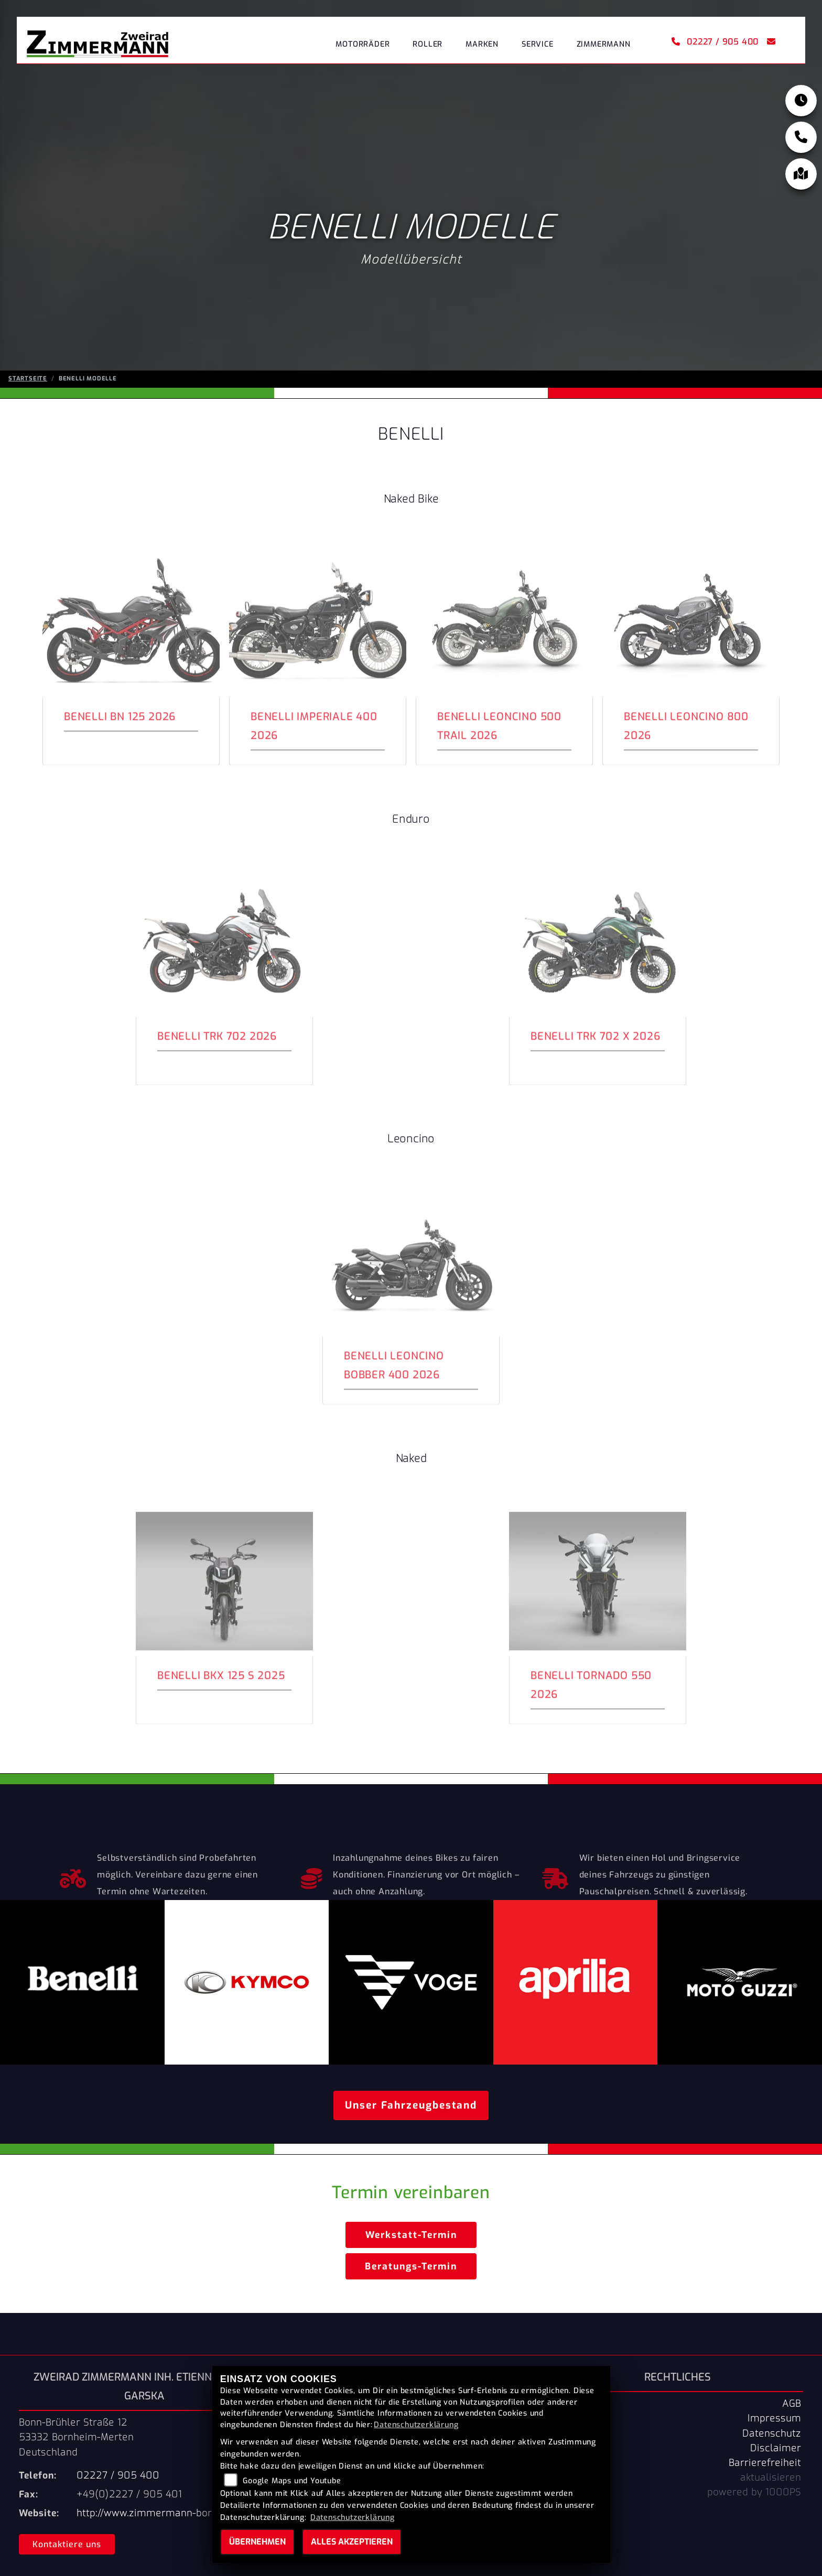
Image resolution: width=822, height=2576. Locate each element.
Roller (427, 44)
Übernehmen (257, 2541)
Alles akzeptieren (352, 2541)
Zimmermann (604, 44)
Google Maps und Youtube (292, 2481)
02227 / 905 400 (715, 41)
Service (538, 44)
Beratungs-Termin (411, 2266)
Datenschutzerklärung (416, 2425)
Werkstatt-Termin (411, 2235)
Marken (482, 44)
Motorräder (363, 44)
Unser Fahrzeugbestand (411, 2105)
